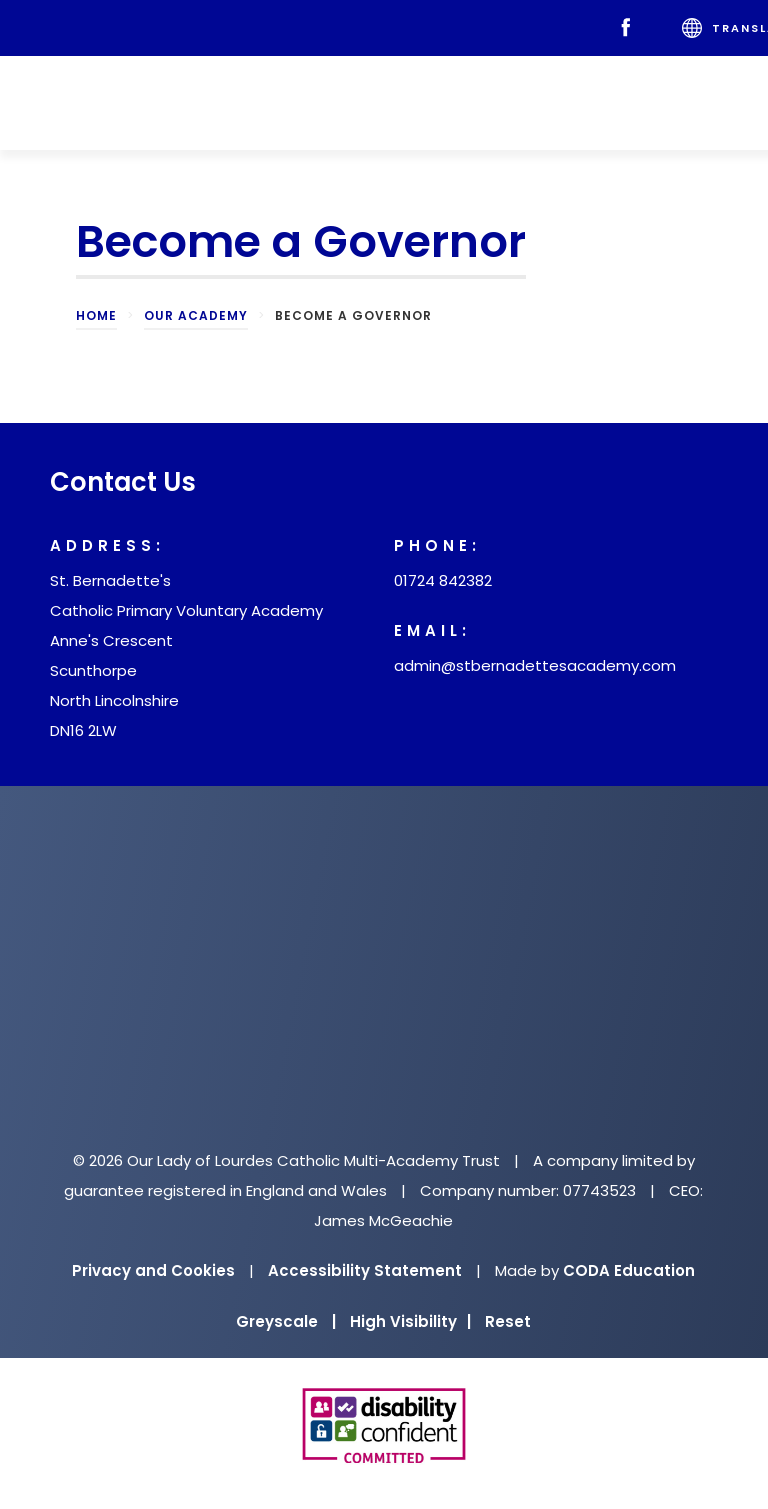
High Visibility (410, 1321)
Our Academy (196, 315)
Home (96, 315)
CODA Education (629, 1270)
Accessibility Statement (365, 1270)
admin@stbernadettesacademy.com (535, 665)
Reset (508, 1321)
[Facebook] (630, 28)
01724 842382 (443, 580)
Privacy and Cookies (153, 1270)
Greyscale (286, 1321)
